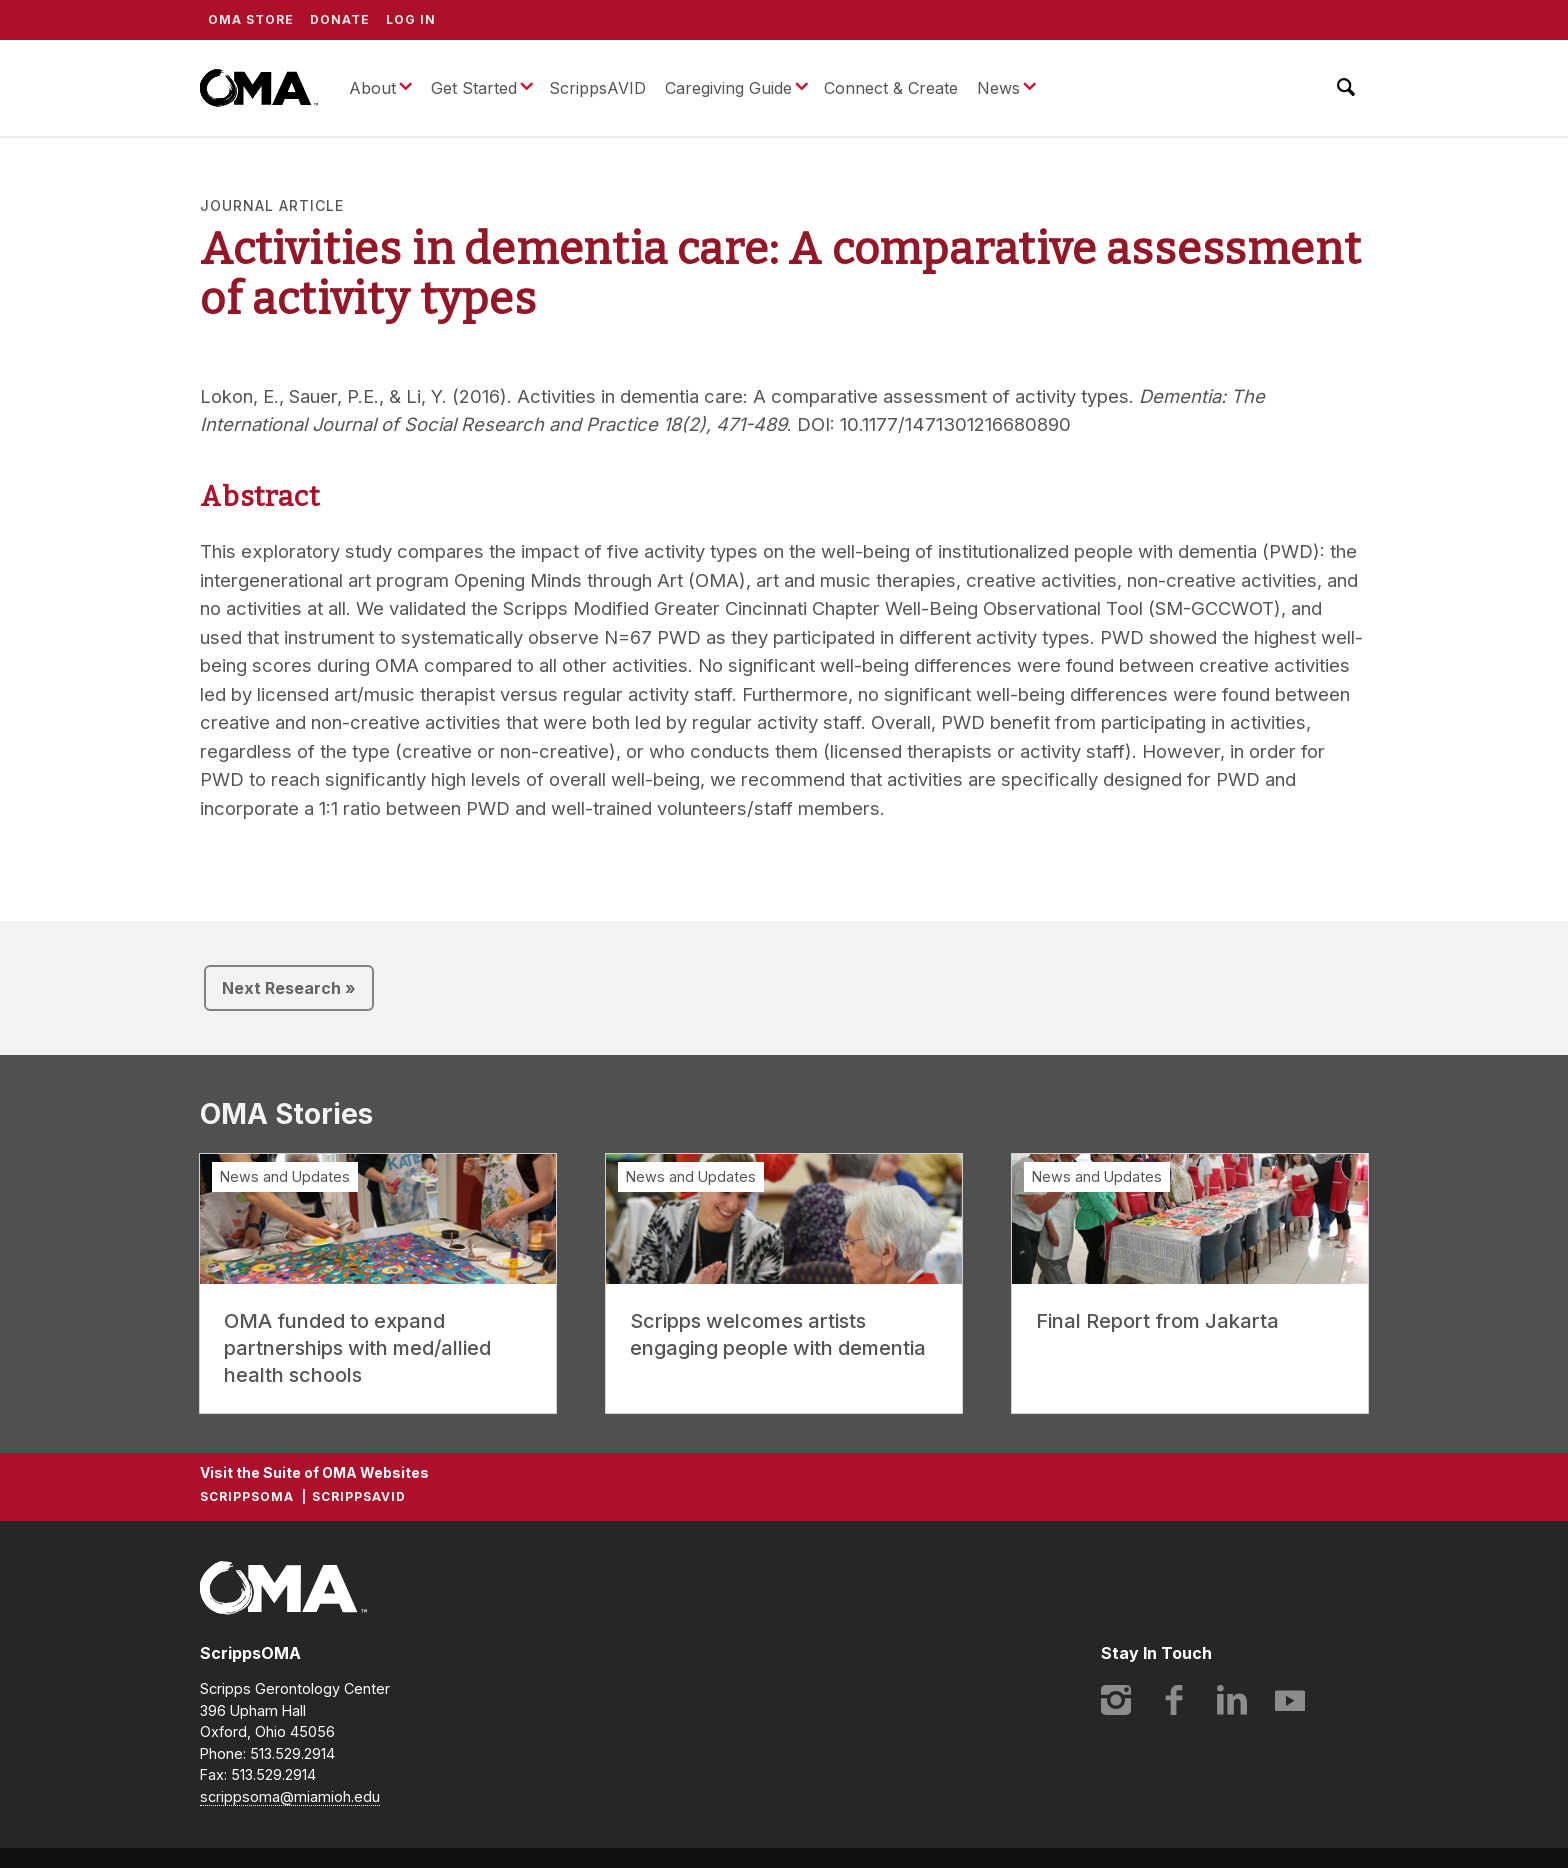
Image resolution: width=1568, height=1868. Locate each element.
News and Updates (285, 1176)
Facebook (1174, 1700)
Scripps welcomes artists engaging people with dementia (778, 1334)
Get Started (474, 88)
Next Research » (289, 988)
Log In (411, 19)
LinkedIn (1232, 1700)
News (998, 88)
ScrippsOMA (259, 88)
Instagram (1116, 1700)
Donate (340, 19)
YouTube (1290, 1700)
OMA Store (251, 19)
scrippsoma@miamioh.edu (290, 1796)
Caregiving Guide (728, 88)
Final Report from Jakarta (1157, 1321)
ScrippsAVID (597, 88)
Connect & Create (891, 88)
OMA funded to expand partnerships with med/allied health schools (357, 1348)
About (372, 88)
